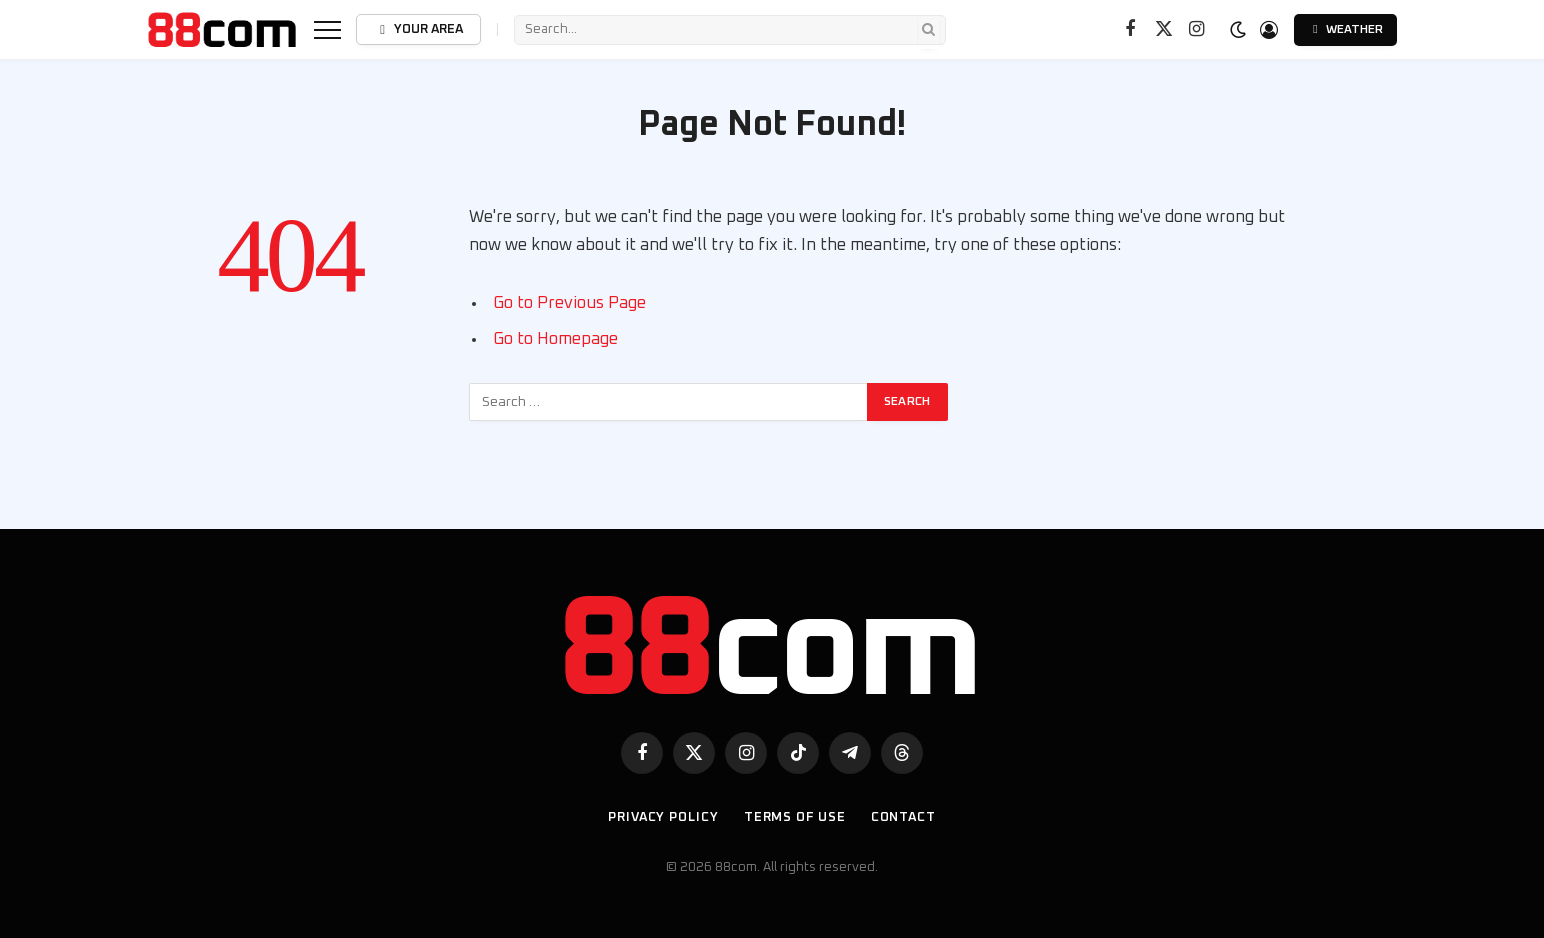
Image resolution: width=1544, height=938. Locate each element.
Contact (903, 817)
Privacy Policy (663, 817)
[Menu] (327, 29)
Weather (1345, 29)
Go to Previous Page (569, 303)
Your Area (418, 29)
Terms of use (795, 817)
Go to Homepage (555, 339)
